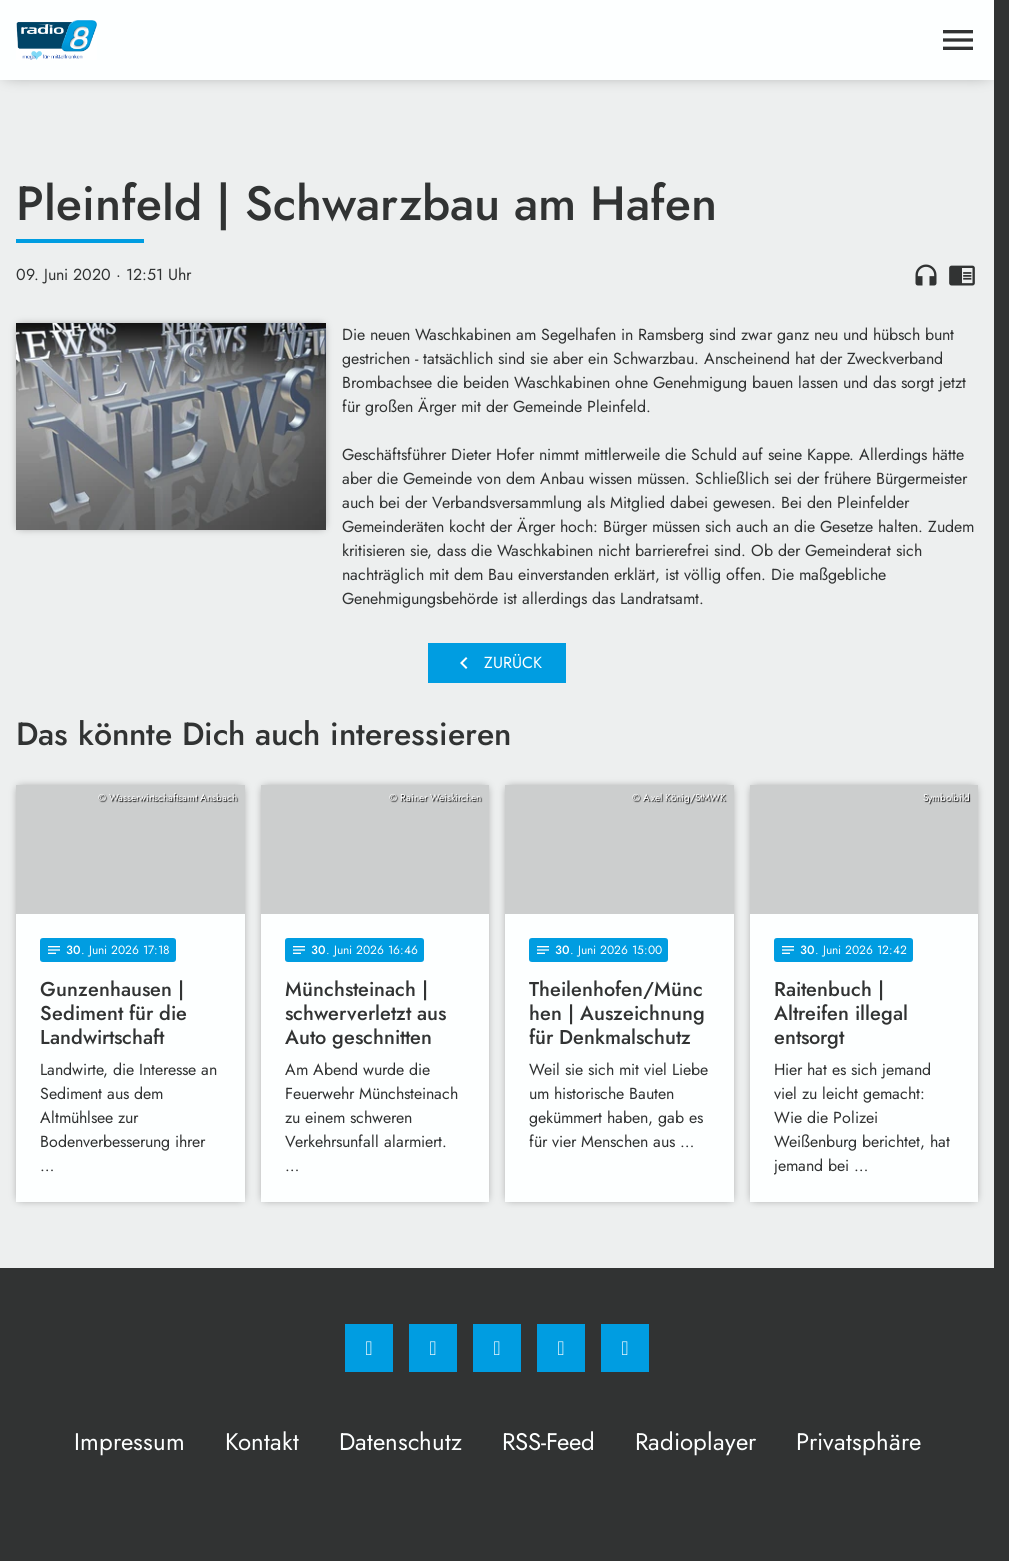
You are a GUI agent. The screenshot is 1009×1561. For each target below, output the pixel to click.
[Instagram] (433, 1348)
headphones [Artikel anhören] (926, 275)
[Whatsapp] (497, 1348)
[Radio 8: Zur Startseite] (256, 40)
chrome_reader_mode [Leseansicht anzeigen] (962, 275)
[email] (625, 1348)
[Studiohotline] (561, 1348)
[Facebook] (369, 1348)
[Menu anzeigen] (958, 40)
